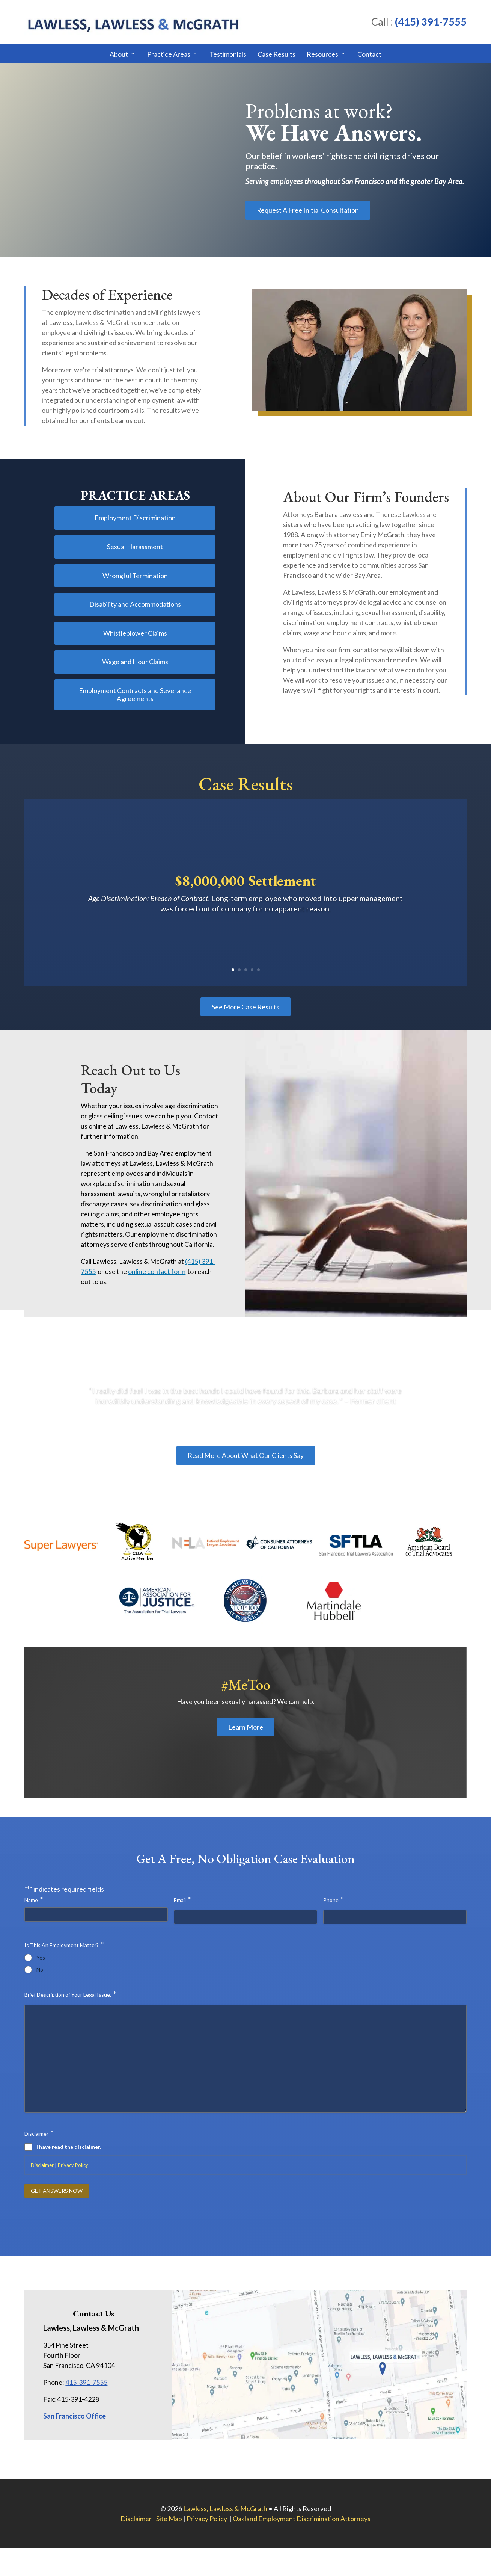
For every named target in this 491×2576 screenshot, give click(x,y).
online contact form (156, 1271)
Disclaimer (42, 2165)
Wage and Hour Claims (135, 661)
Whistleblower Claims (135, 633)
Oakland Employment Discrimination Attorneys (302, 2518)
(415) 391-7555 (431, 21)
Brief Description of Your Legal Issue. (70, 1994)
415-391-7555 (86, 2382)
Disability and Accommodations (135, 604)
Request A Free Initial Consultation (308, 210)
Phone (333, 1899)
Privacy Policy (73, 2165)
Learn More (245, 1727)
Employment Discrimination (135, 518)
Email (182, 1899)
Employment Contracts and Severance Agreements (135, 694)
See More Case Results (245, 1007)
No (39, 1970)
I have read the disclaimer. (68, 2147)
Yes (40, 1958)
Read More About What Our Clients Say (246, 1455)
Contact (369, 54)
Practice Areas (168, 54)
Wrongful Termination (135, 575)
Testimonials (227, 54)
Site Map (169, 2518)
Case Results (276, 54)
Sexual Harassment (135, 546)
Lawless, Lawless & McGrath (225, 2508)
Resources (322, 54)
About (119, 54)
